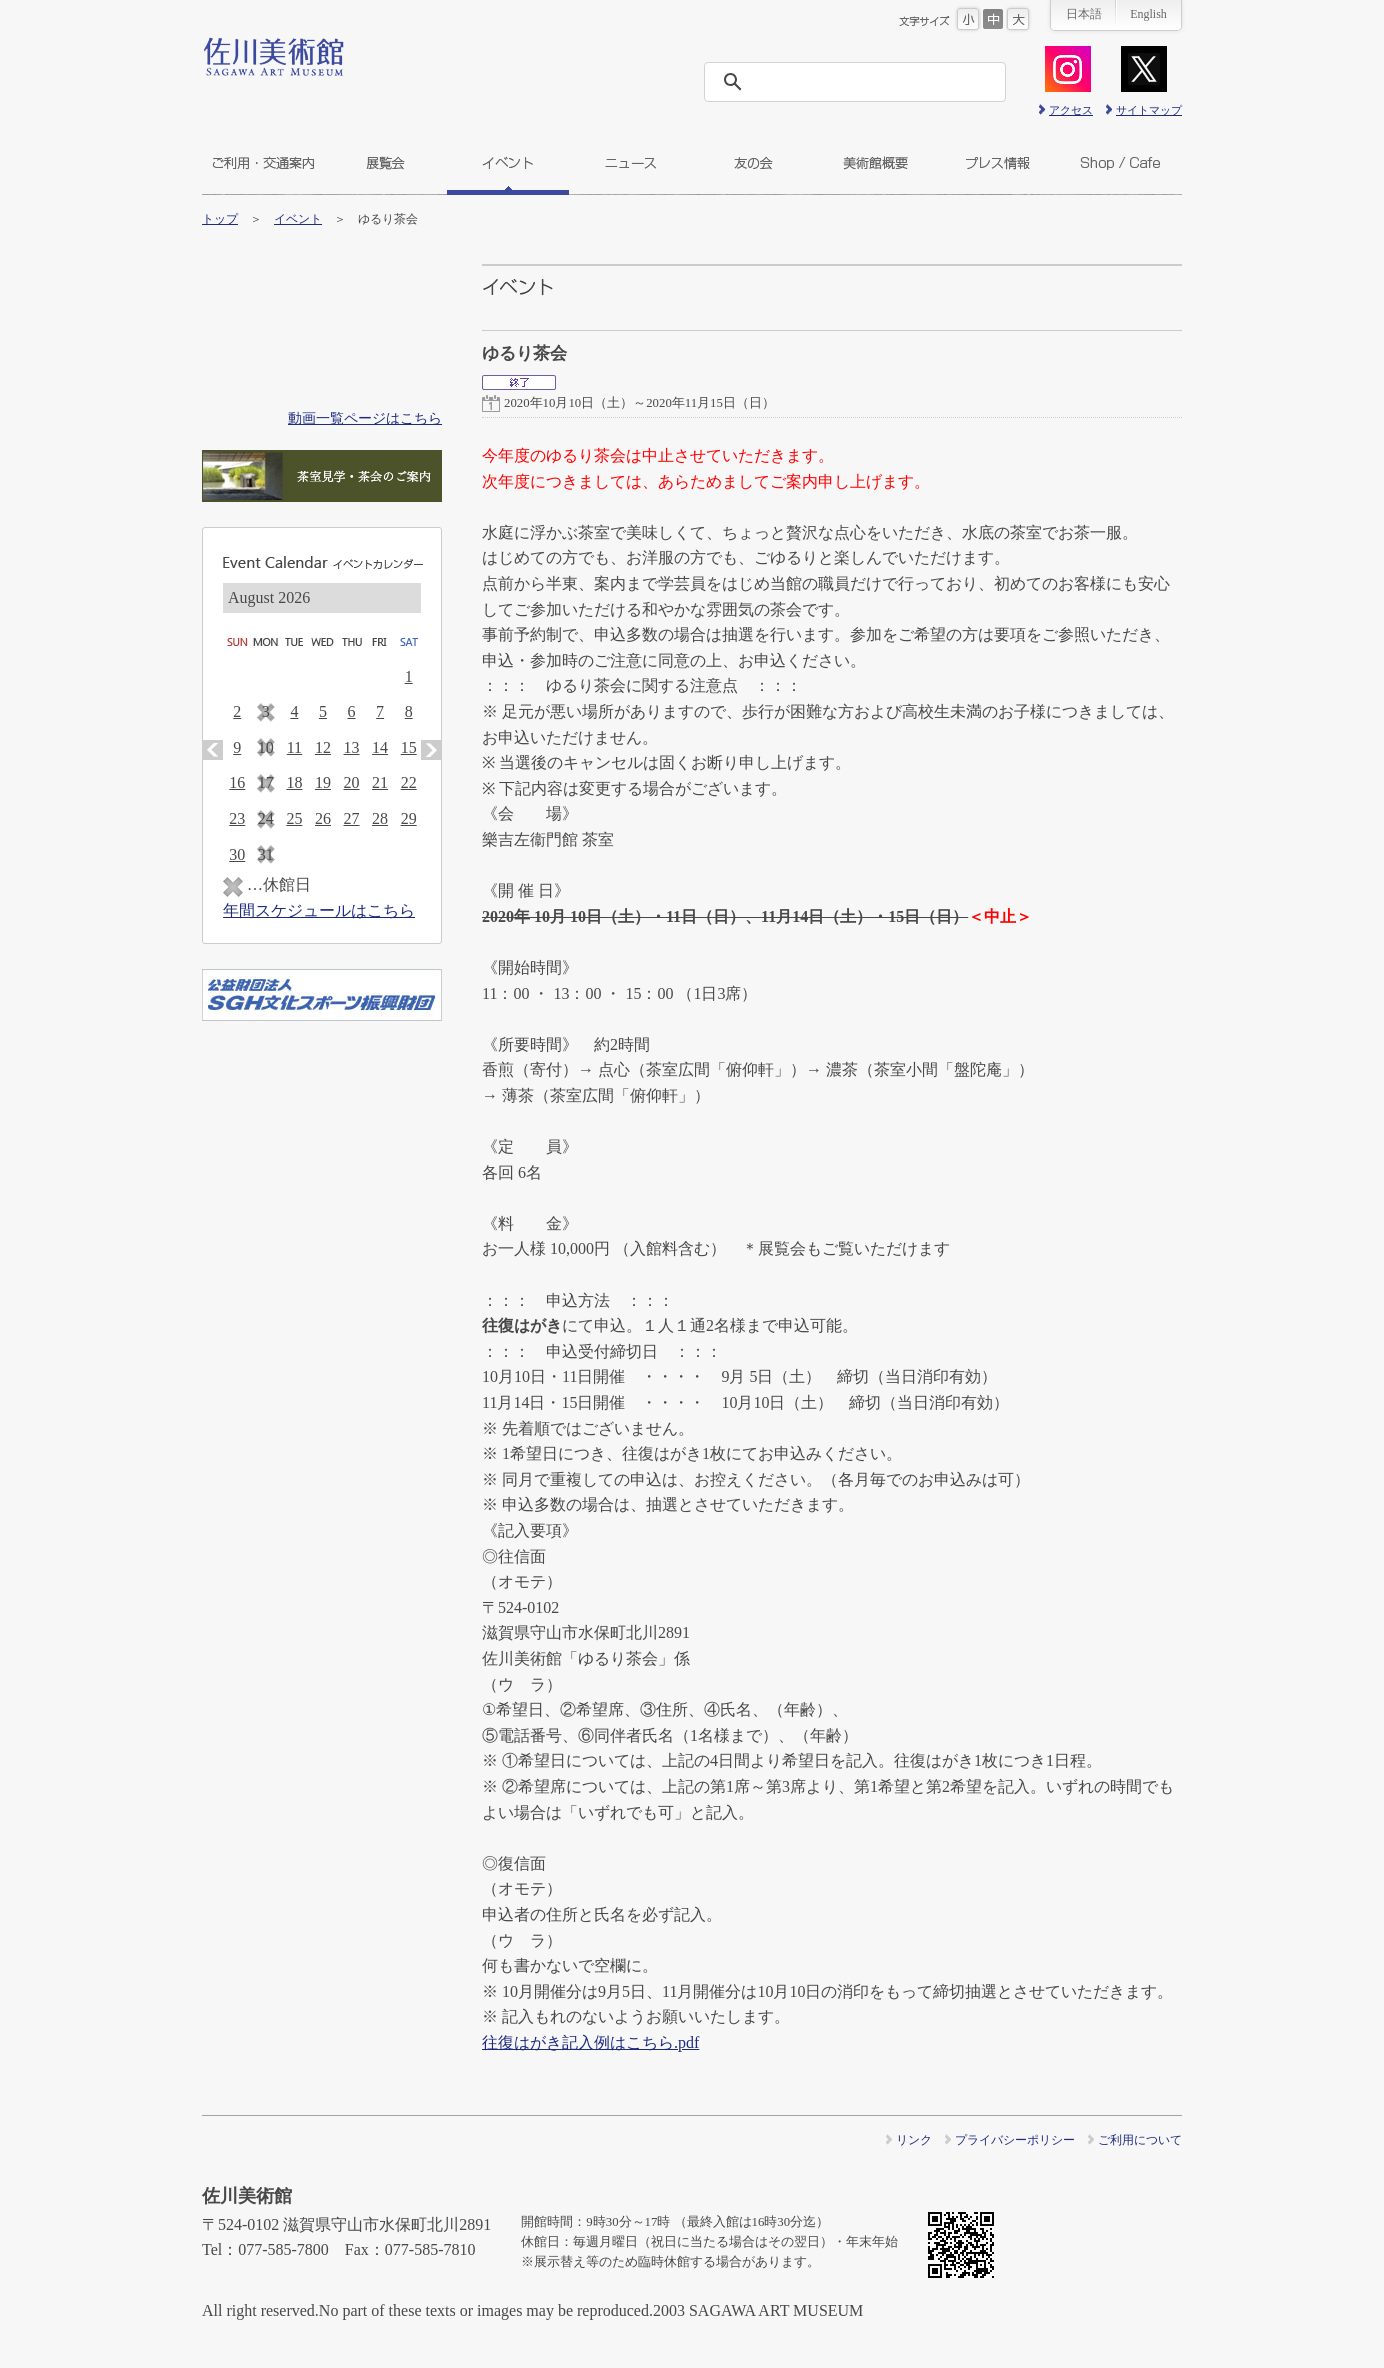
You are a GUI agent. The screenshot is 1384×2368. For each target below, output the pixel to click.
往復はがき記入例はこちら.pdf (590, 2042)
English (1148, 14)
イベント (508, 162)
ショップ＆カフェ (1120, 162)
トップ (220, 219)
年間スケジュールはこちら (319, 910)
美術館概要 (875, 162)
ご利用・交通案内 (263, 162)
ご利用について (1140, 2140)
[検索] (861, 82)
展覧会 (385, 162)
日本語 (1084, 14)
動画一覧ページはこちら (365, 418)
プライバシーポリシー (1015, 2140)
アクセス (1071, 110)
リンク (914, 2140)
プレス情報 (998, 162)
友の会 (753, 162)
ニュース (630, 162)
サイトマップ (1149, 110)
